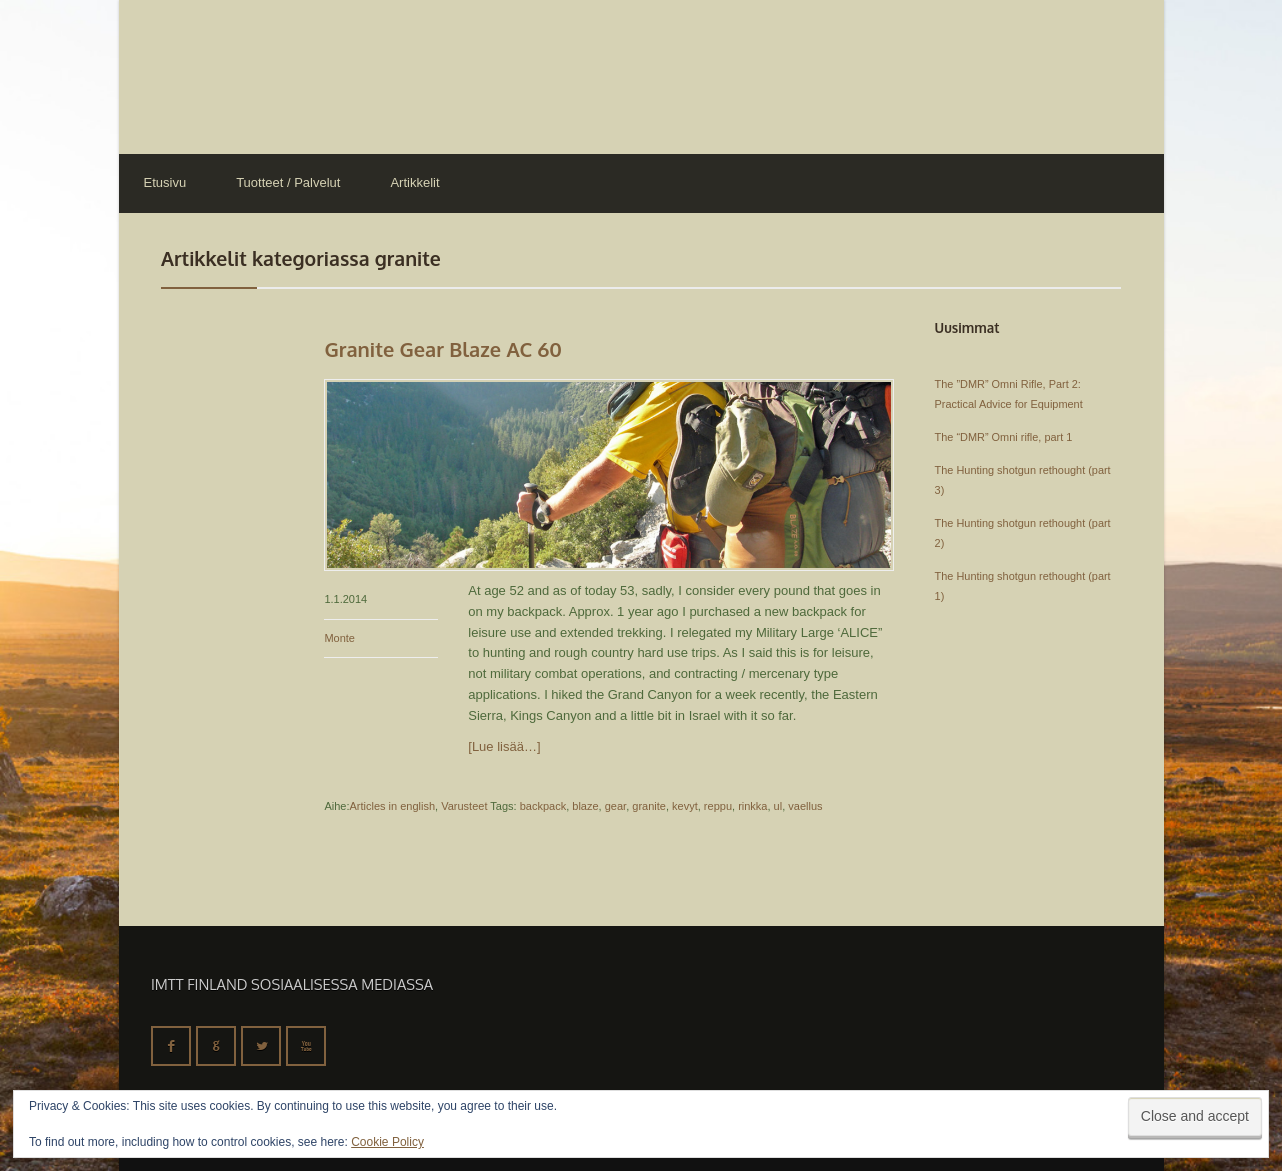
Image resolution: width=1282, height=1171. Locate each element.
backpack (543, 806)
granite (649, 806)
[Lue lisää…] (504, 746)
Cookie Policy (387, 1142)
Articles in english (392, 806)
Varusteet (464, 806)
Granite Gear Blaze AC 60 (443, 349)
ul (778, 806)
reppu (718, 806)
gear (615, 806)
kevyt (685, 806)
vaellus (805, 806)
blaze (585, 806)
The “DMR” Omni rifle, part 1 (1004, 437)
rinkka (752, 806)
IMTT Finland (194, 75)
